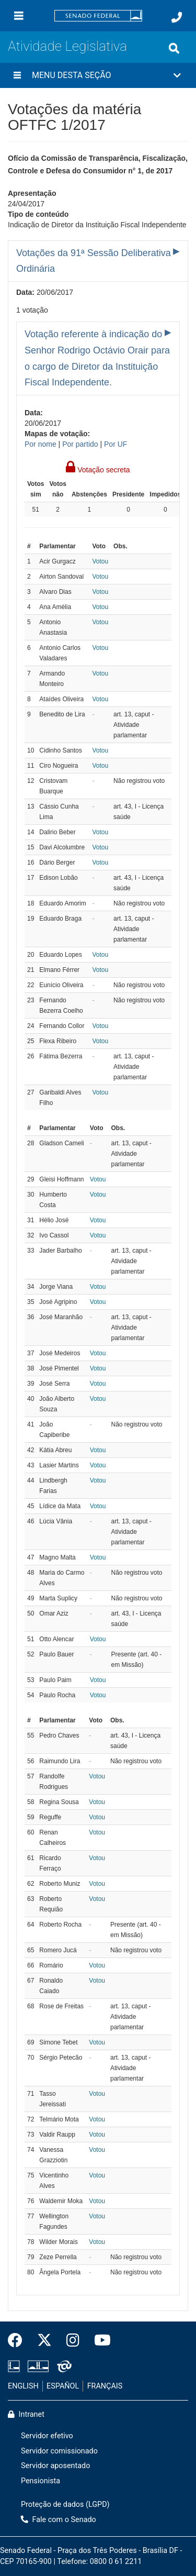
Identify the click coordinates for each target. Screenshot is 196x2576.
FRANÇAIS (105, 2386)
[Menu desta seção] (17, 75)
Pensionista (40, 2481)
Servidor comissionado (59, 2451)
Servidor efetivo (47, 2435)
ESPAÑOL (63, 2386)
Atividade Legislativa (67, 46)
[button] (98, 75)
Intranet (26, 2414)
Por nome (40, 444)
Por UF (115, 444)
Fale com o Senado (58, 2519)
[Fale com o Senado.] (177, 17)
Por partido (80, 444)
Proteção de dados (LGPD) (65, 2504)
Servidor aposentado (55, 2465)
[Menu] (18, 15)
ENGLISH (23, 2386)
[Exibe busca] (174, 48)
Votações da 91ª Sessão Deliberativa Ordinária (93, 261)
